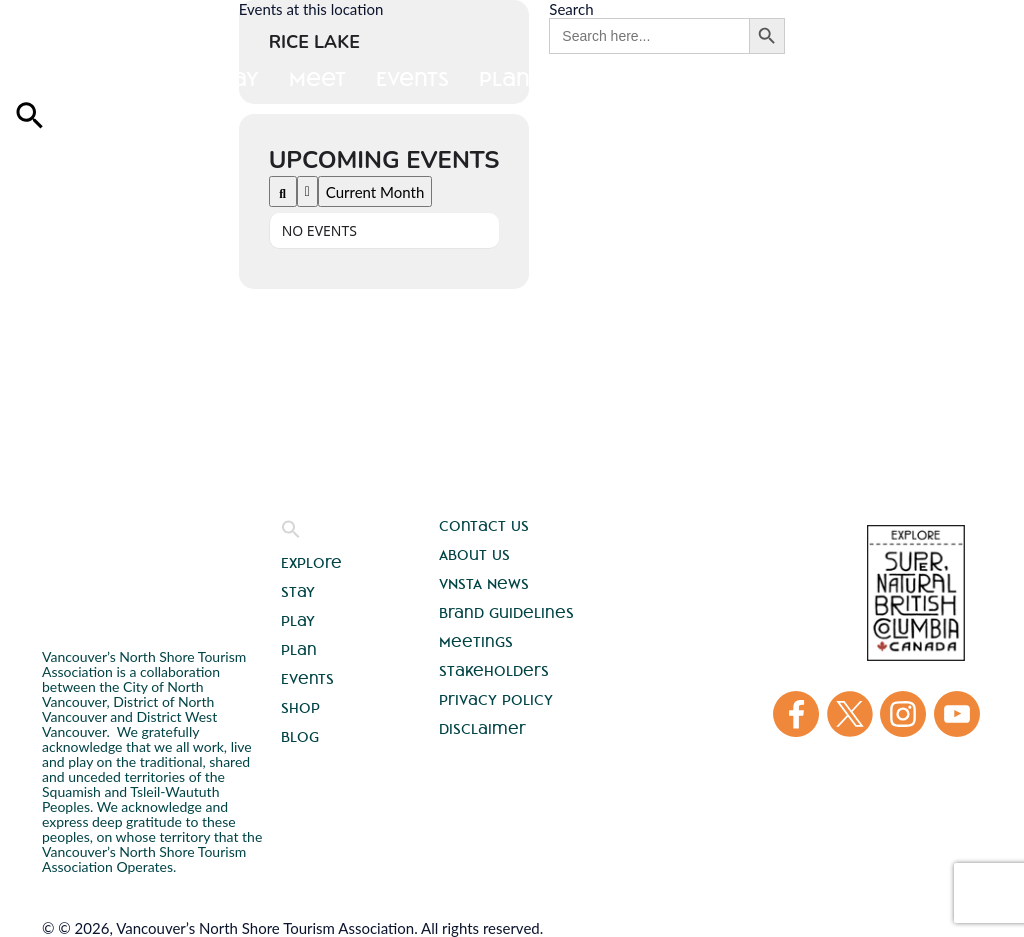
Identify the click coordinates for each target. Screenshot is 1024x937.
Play (234, 78)
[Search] (283, 191)
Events (307, 679)
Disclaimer (482, 729)
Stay (156, 78)
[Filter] (307, 191)
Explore (58, 78)
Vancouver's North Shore (98, 557)
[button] (291, 534)
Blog (300, 737)
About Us (474, 555)
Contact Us (484, 526)
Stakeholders (494, 671)
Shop (300, 708)
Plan (299, 650)
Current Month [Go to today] (375, 192)
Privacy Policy (496, 700)
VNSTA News (484, 584)
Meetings (476, 642)
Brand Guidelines (506, 613)
